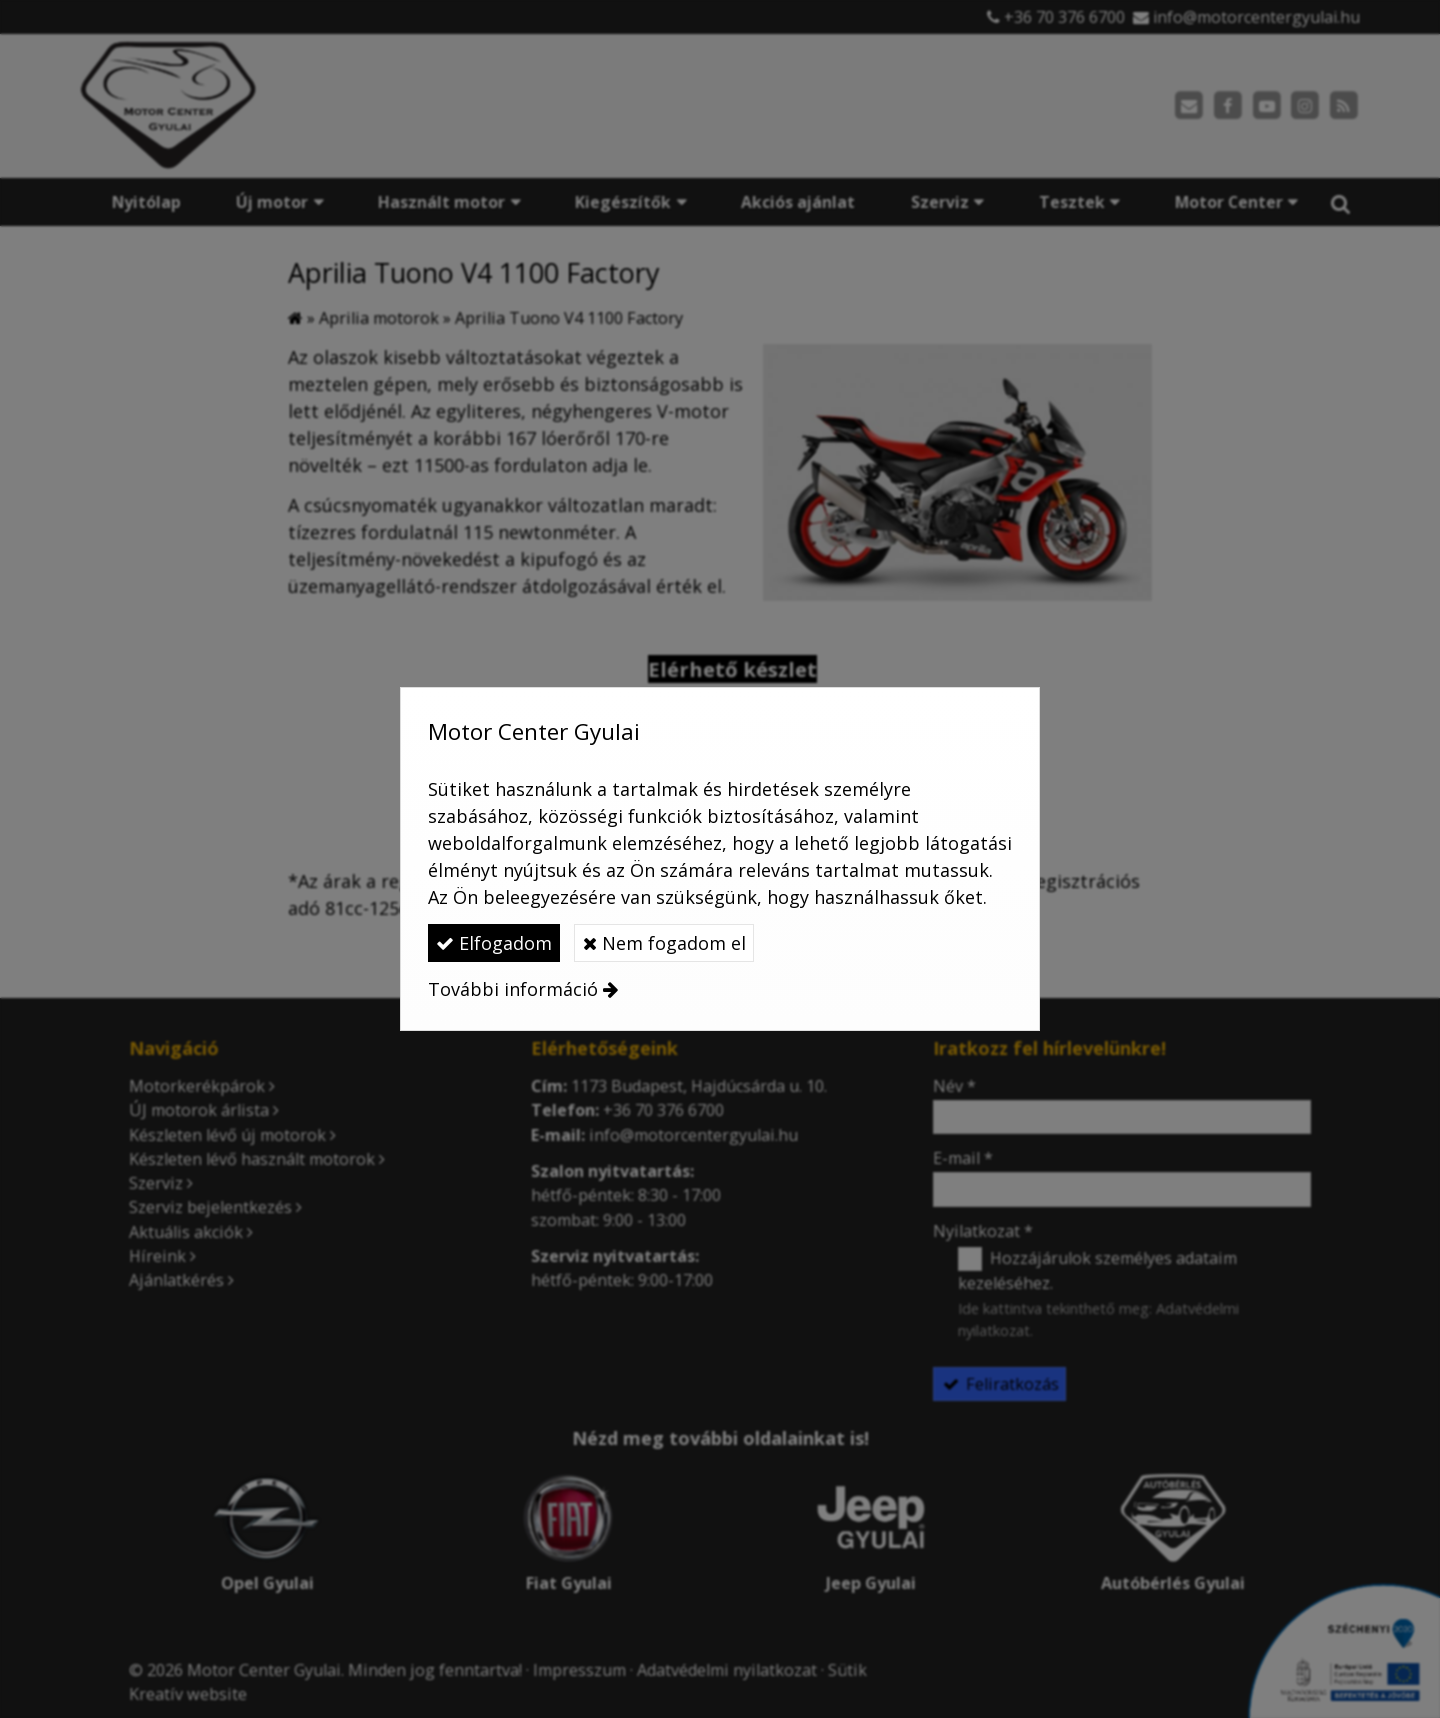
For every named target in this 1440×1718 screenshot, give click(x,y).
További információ (513, 989)
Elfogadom (494, 943)
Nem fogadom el (664, 943)
